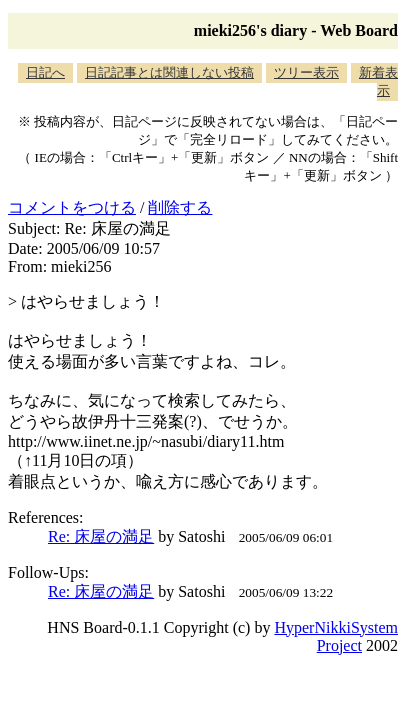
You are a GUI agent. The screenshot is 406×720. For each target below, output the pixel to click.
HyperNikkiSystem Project (336, 636)
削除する (180, 207)
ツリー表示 (306, 72)
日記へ (45, 72)
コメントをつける (72, 207)
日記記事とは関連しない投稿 (169, 72)
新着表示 (378, 81)
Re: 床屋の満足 (101, 536)
